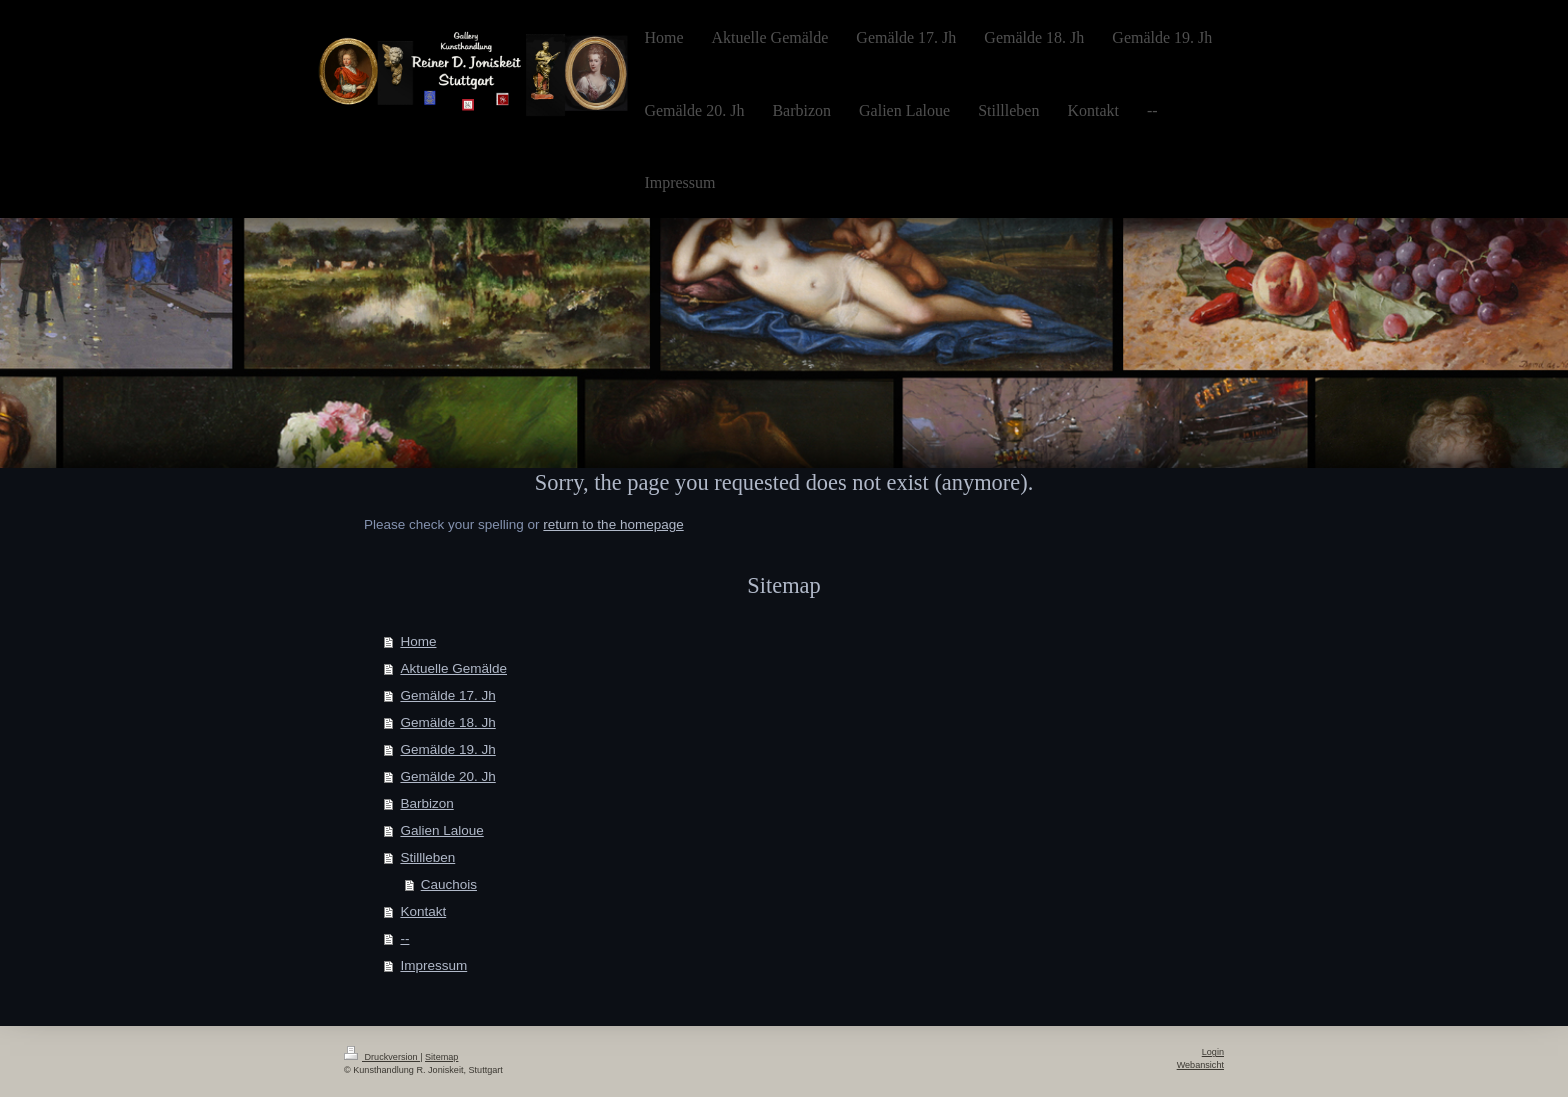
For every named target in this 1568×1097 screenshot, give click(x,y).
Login (1213, 1052)
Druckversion (382, 1057)
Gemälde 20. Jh (447, 776)
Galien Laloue (441, 830)
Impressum (433, 965)
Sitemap (441, 1057)
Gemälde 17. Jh (447, 695)
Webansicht (1200, 1065)
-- (404, 938)
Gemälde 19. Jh (447, 749)
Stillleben (427, 857)
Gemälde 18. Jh (447, 722)
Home (418, 641)
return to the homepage (613, 524)
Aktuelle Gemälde (453, 668)
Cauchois (449, 884)
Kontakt (423, 911)
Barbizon (426, 803)
